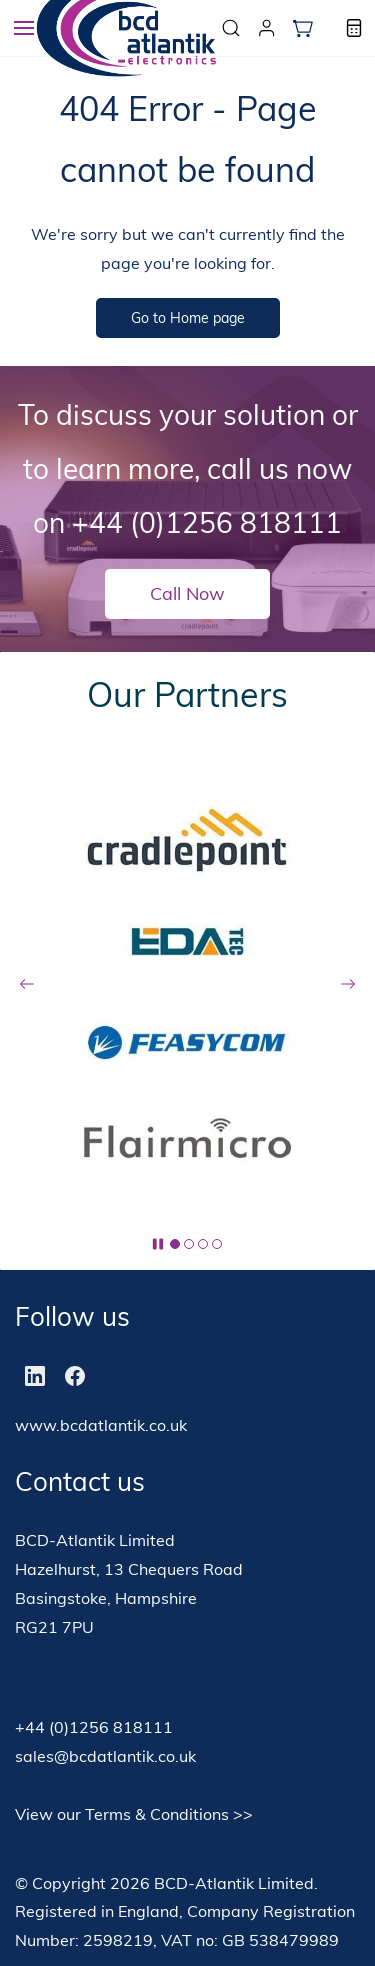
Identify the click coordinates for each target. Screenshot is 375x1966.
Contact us (80, 1481)
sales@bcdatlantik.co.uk (105, 1756)
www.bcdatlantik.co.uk (101, 1425)
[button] (303, 28)
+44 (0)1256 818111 (207, 522)
